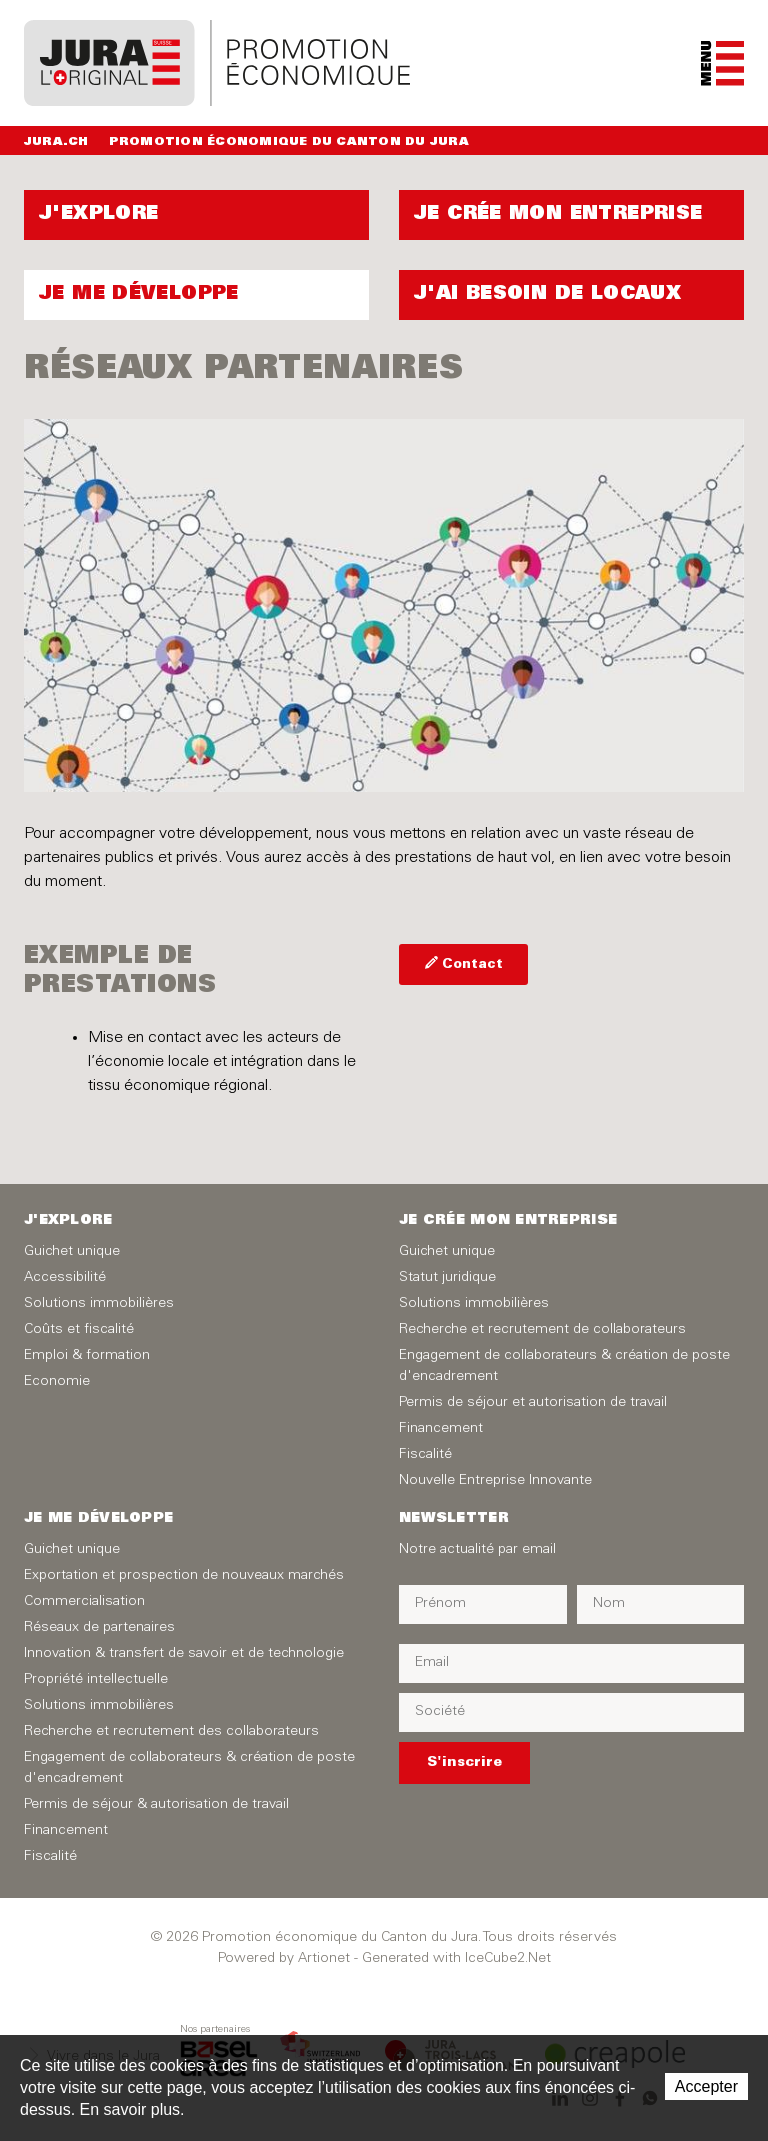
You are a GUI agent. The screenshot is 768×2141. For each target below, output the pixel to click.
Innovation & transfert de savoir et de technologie (184, 1654)
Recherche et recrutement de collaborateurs (542, 1330)
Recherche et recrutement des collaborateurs (171, 1732)
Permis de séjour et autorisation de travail (533, 1403)
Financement (441, 1429)
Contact (472, 965)
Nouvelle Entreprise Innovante (495, 1481)
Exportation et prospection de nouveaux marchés (184, 1576)
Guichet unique (72, 1252)
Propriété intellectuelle (96, 1680)
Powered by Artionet (284, 1959)
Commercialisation (84, 1602)
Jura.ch (56, 142)
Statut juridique (447, 1278)
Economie (57, 1382)
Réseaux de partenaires (99, 1628)
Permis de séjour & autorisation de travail (156, 1805)
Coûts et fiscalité (79, 1330)
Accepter (706, 2086)
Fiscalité (425, 1455)
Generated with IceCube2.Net (456, 1959)
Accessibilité (65, 1278)
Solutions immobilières (99, 1304)
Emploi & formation (87, 1356)
